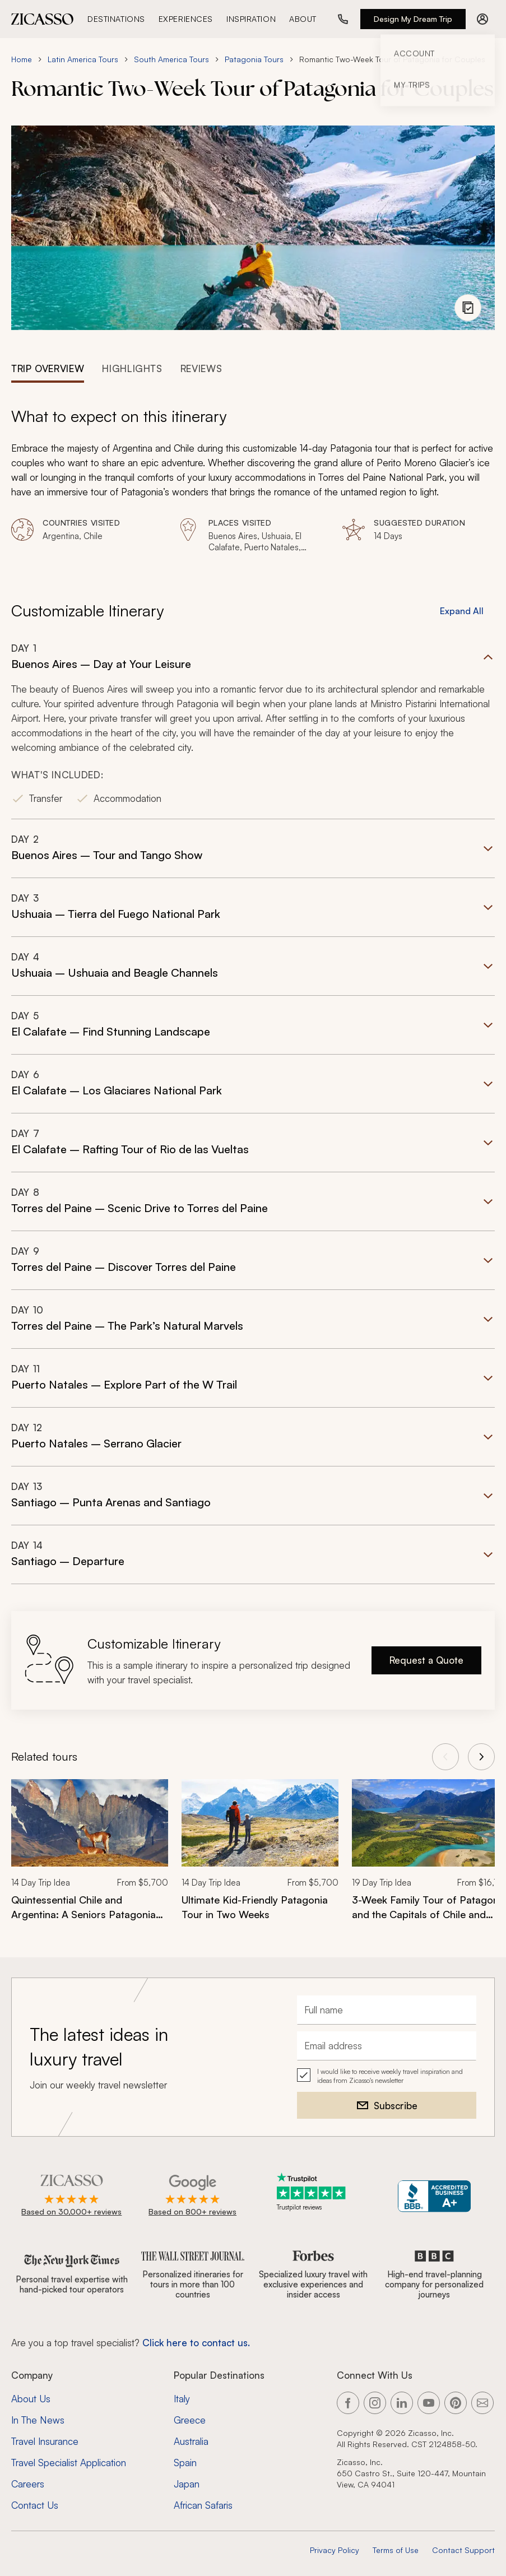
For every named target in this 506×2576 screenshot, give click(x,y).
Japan (186, 2484)
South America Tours (171, 59)
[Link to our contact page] (482, 2403)
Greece (190, 2420)
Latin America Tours (83, 59)
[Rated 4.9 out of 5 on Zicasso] (71, 2196)
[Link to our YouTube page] (428, 2403)
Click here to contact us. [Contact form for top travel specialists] (196, 2342)
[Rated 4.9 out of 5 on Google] (192, 2196)
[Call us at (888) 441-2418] (343, 19)
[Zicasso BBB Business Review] (434, 2196)
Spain (185, 2462)
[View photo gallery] (467, 307)
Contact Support (463, 2550)
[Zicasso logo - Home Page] (42, 19)
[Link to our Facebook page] (348, 2403)
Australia (191, 2441)
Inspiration (251, 19)
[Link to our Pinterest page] (455, 2403)
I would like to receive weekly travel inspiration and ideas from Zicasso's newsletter (390, 2076)
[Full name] (386, 2010)
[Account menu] (482, 19)
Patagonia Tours (254, 59)
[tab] (47, 367)
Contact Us (34, 2505)
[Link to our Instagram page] (375, 2403)
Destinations (116, 19)
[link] (89, 1857)
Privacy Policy (334, 2550)
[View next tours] (481, 1756)
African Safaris (203, 2505)
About (303, 19)
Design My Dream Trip (413, 19)
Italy (182, 2399)
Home (21, 59)
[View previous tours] (445, 1756)
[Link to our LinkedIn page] (402, 2403)
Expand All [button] (462, 610)
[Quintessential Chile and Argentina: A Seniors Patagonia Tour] (89, 1906)
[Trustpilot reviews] (313, 2192)
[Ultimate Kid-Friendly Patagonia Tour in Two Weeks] (260, 1906)
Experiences (186, 19)
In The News (37, 2420)
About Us (30, 2399)
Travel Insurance (44, 2441)
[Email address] (386, 2046)
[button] (253, 730)
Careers (27, 2484)
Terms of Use (396, 2550)
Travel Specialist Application (68, 2462)
